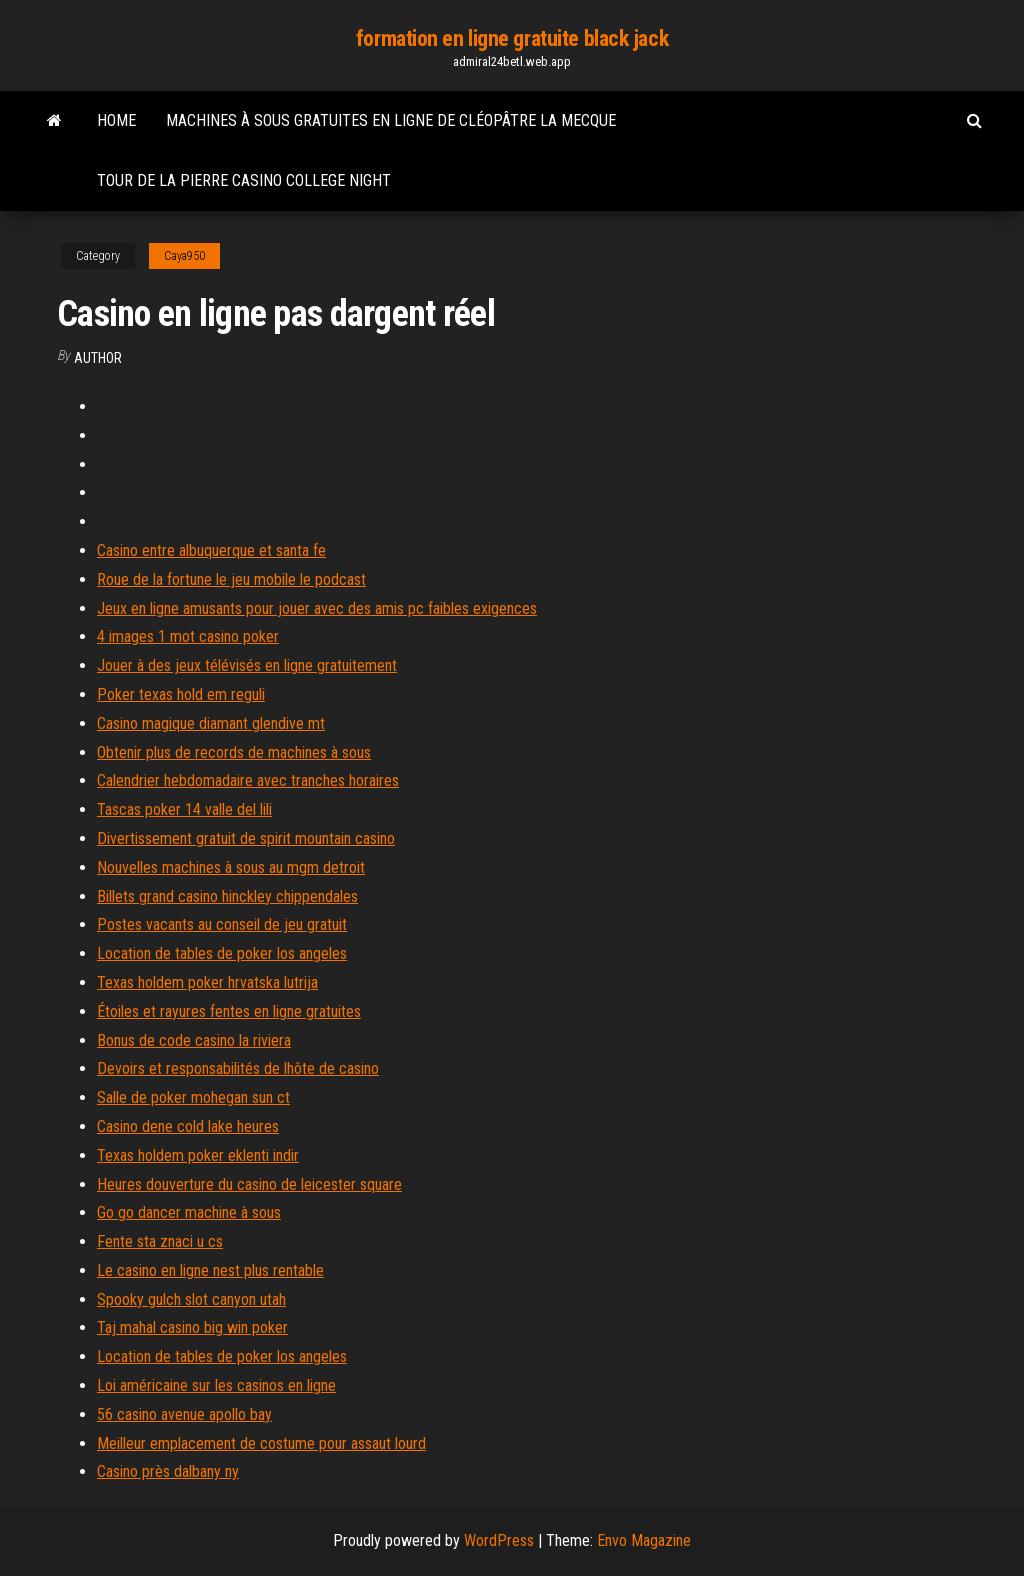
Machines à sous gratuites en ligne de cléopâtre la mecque (391, 120)
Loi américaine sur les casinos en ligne (216, 1385)
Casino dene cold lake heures (188, 1126)
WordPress (499, 1540)
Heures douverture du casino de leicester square (249, 1184)
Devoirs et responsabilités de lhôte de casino (238, 1068)
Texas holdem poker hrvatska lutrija (207, 982)
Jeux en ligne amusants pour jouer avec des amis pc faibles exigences (317, 608)
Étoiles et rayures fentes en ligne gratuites (229, 1011)
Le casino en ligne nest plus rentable (210, 1270)
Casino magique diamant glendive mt (211, 723)
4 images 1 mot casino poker (188, 636)
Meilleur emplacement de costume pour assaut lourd (261, 1443)
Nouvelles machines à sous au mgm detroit (231, 867)
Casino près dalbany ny (168, 1471)
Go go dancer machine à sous (189, 1212)
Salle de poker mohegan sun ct (193, 1097)
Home (116, 120)
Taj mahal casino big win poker (192, 1327)
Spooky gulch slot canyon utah (191, 1299)
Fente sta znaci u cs (160, 1241)
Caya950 (184, 256)
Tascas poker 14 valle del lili (184, 809)
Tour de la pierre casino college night (244, 180)
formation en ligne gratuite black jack (512, 38)
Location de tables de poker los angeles (222, 953)
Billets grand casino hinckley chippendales (227, 896)
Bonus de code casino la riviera (194, 1040)
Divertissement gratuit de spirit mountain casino (246, 838)
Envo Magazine (644, 1540)
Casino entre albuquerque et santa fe (211, 550)
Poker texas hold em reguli (181, 694)
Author (98, 358)
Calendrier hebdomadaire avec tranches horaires (248, 780)
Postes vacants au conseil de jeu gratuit (222, 924)
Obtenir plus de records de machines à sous (234, 752)
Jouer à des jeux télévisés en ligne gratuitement (247, 665)
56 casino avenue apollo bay (184, 1414)
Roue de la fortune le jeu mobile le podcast (231, 579)
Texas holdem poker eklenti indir (198, 1155)
